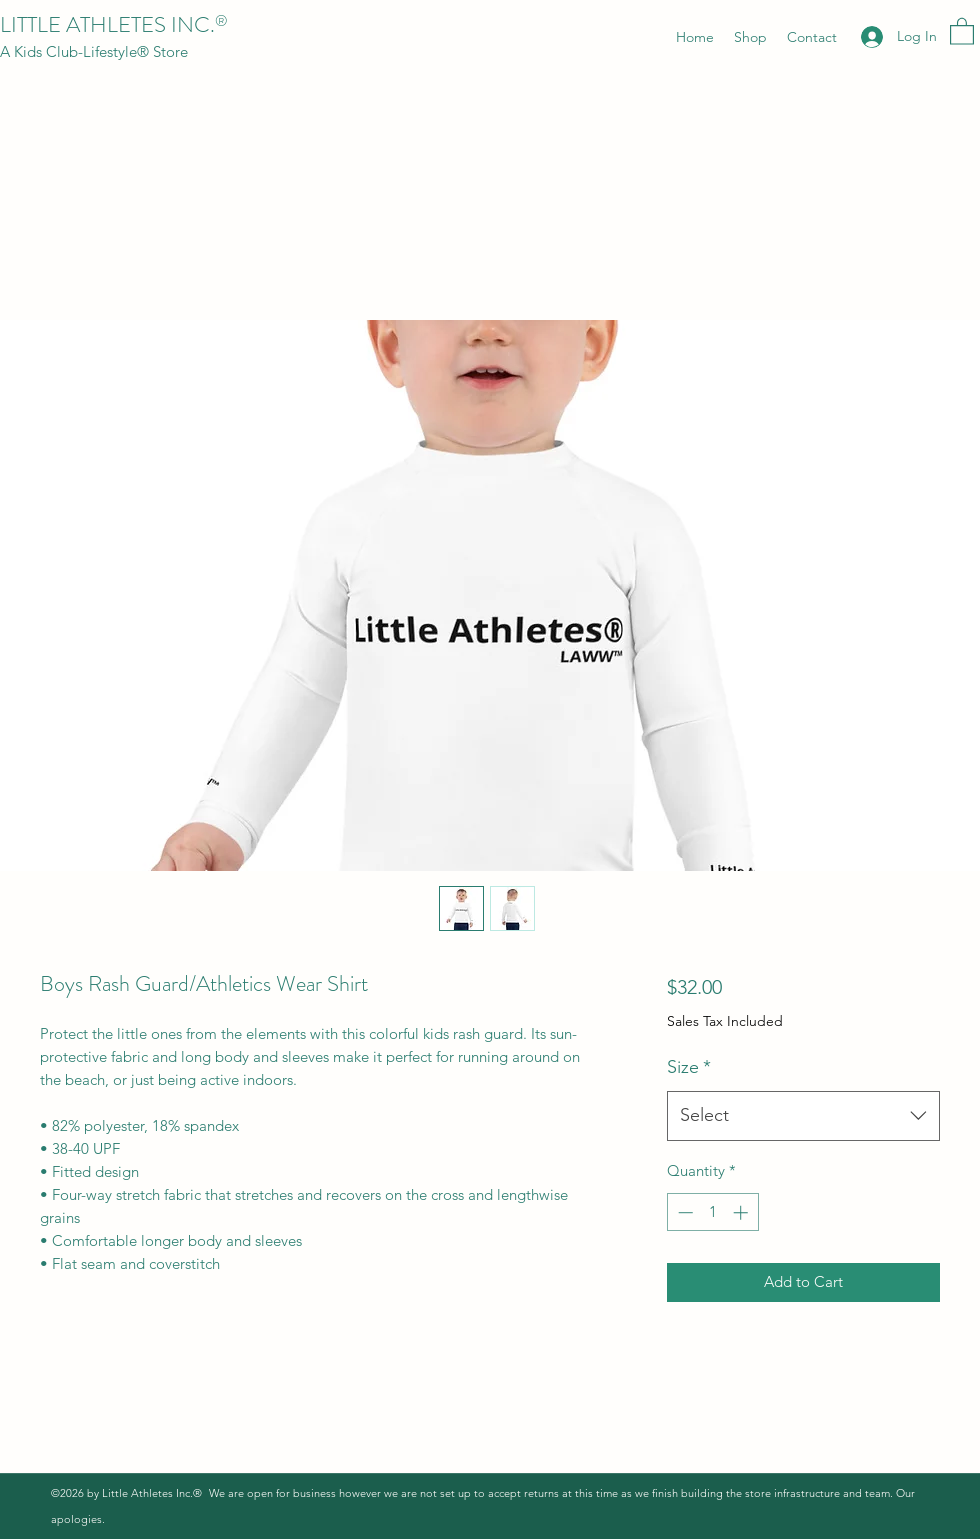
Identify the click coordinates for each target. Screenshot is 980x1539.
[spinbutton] (712, 1212)
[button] (962, 30)
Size (689, 1067)
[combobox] (803, 1116)
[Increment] (742, 1212)
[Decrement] (683, 1212)
